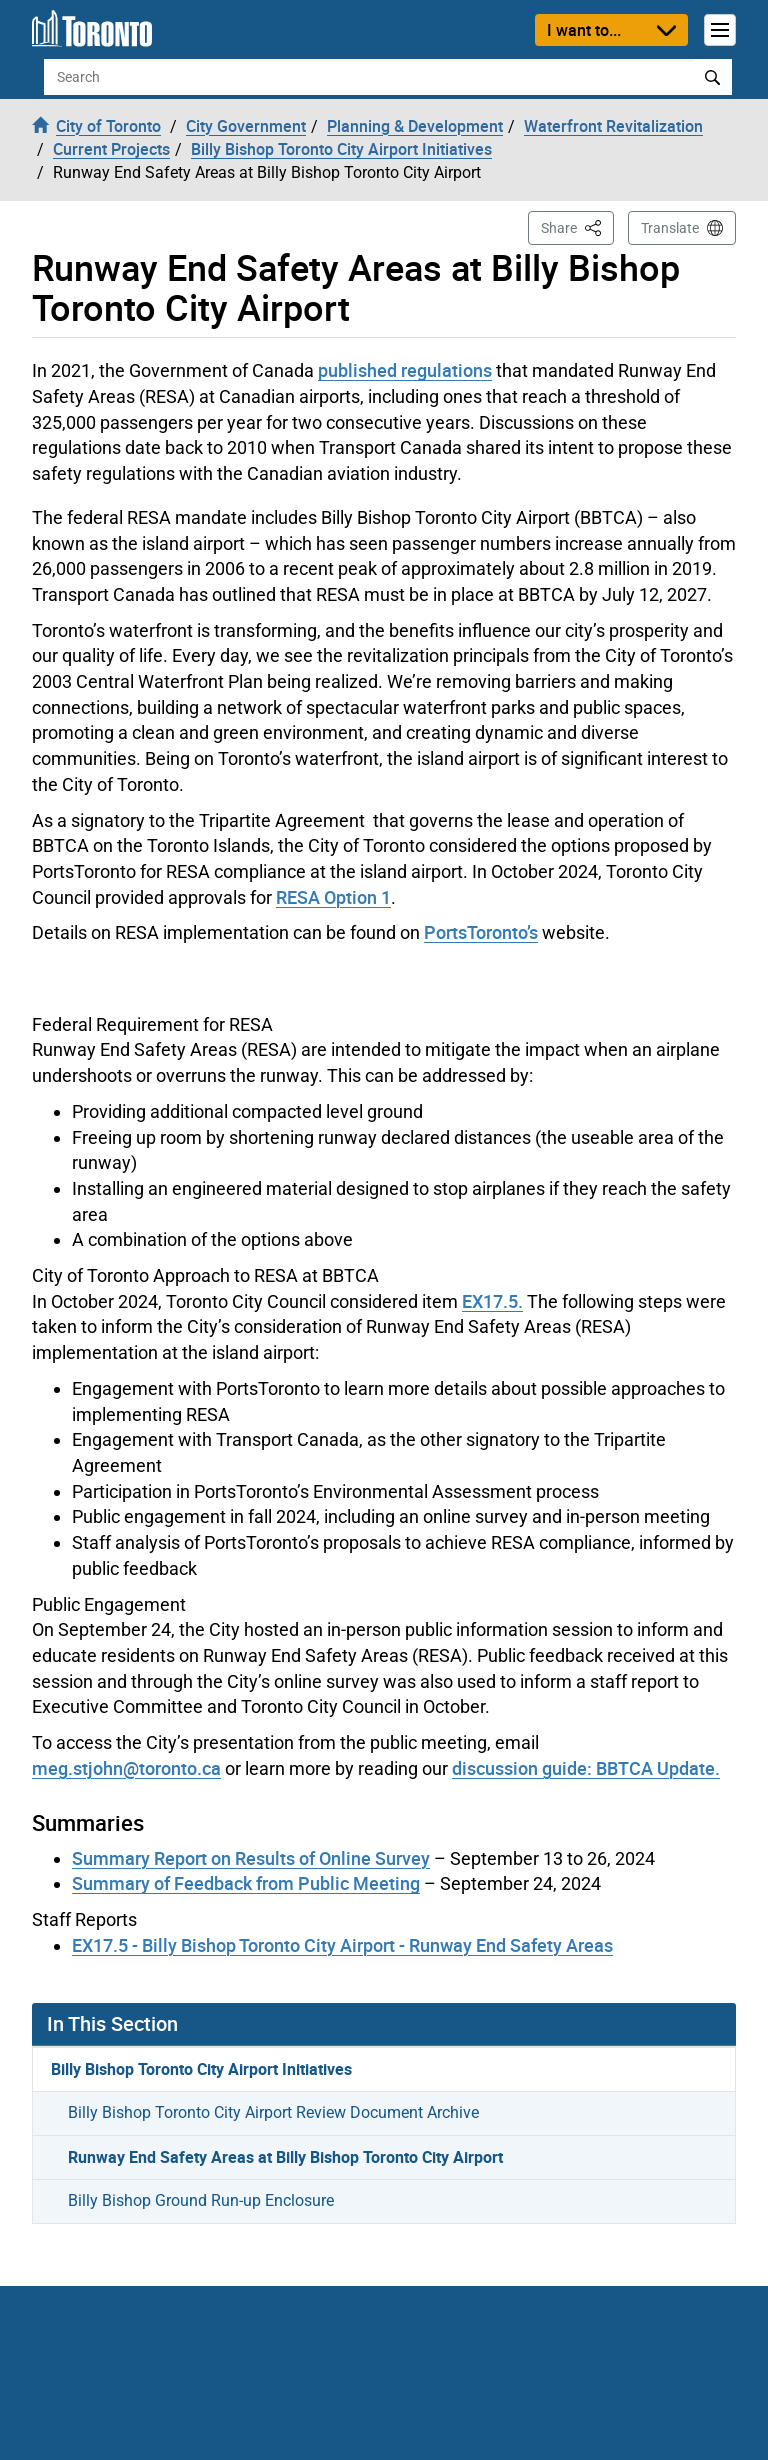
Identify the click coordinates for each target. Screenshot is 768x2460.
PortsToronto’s (481, 932)
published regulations (405, 370)
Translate (670, 228)
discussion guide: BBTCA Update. (586, 1768)
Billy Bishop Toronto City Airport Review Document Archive (273, 2112)
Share (577, 226)
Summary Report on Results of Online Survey (251, 1858)
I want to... (584, 30)
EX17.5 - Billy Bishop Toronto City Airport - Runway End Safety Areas (342, 1945)
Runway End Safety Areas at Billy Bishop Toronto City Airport (285, 2157)
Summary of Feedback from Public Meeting (246, 1883)
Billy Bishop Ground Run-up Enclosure (201, 2200)
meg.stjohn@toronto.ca (126, 1768)
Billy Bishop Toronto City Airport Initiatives (201, 2069)
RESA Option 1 (333, 897)
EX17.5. (492, 1301)
